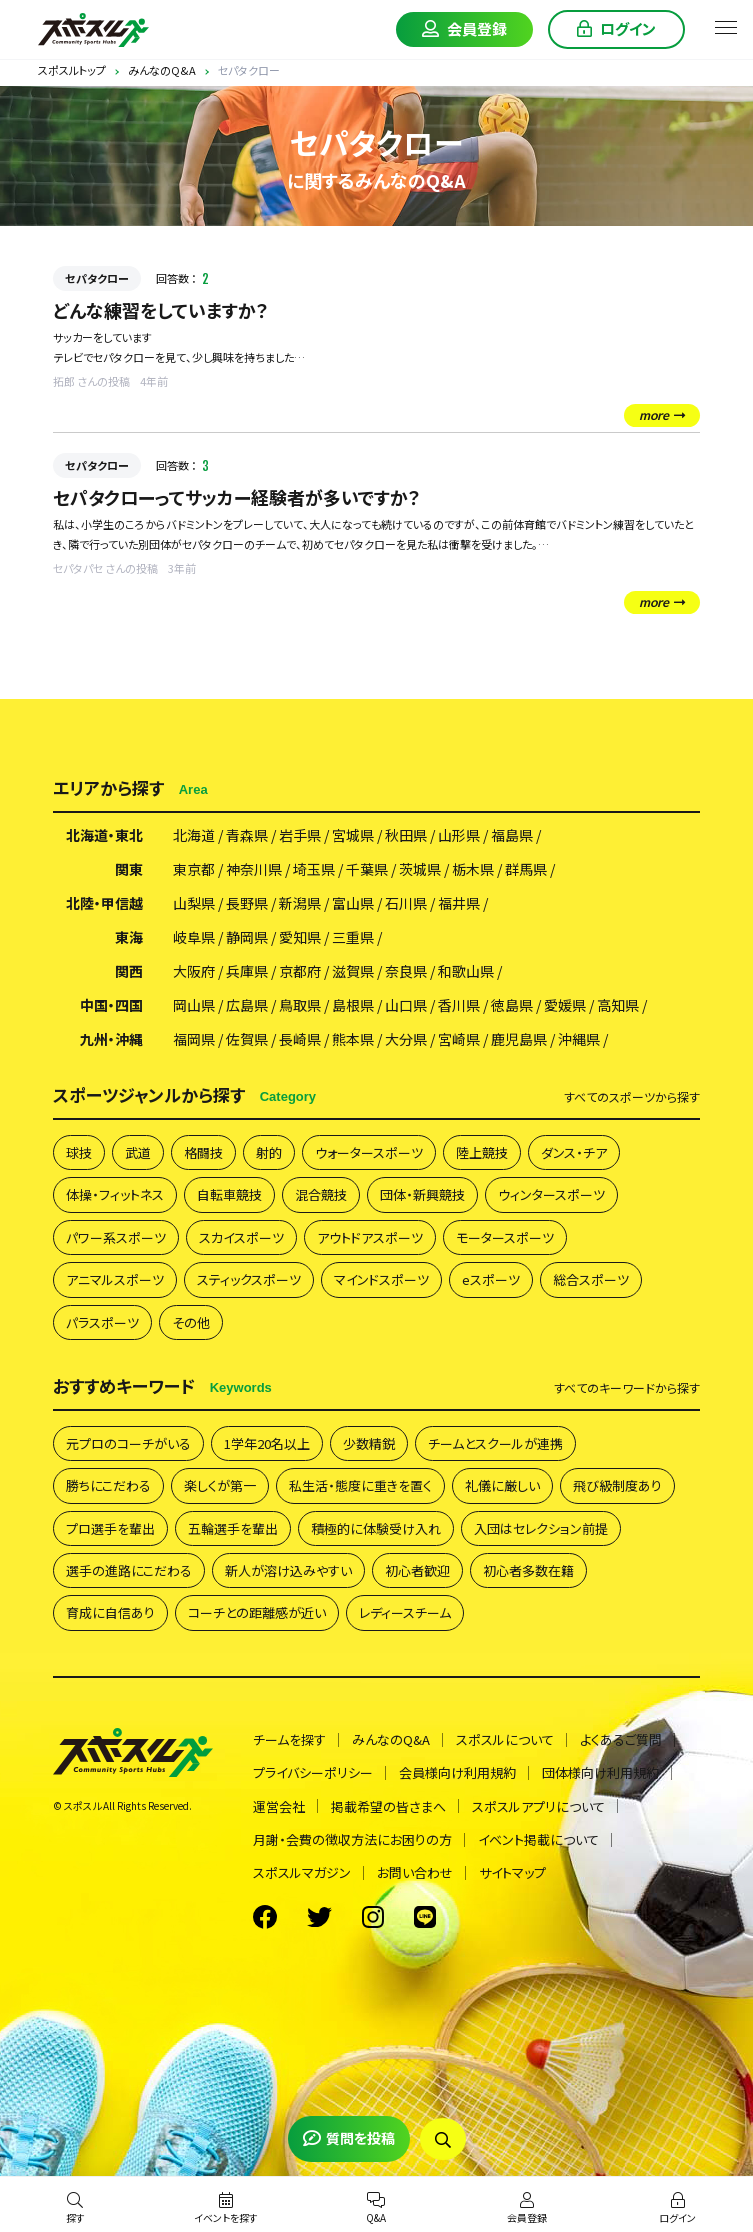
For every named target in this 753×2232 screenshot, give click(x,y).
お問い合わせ (415, 1872)
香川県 (459, 1005)
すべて (632, 1097)
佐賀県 (247, 1039)
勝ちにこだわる (108, 1485)
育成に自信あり (110, 1612)
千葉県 (367, 869)
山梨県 (194, 903)
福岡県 (194, 1039)
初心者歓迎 (417, 1570)
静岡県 (247, 937)
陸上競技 (482, 1152)
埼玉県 (314, 869)
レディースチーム (405, 1612)
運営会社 (279, 1806)
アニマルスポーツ (115, 1279)
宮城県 (353, 835)
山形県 (459, 835)
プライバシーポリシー (313, 1772)
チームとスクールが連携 (495, 1443)
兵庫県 (247, 971)
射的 (269, 1152)
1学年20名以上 (267, 1443)
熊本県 (353, 1039)
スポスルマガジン (302, 1872)
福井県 (459, 903)
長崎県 (300, 1039)
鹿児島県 (519, 1039)
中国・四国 (111, 1005)
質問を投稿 (349, 2138)
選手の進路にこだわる (129, 1570)
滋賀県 (353, 971)
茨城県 (420, 869)
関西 (129, 971)
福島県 (512, 835)
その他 (191, 1322)
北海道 (194, 835)
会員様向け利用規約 (457, 1772)
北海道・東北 (104, 835)
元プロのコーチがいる (128, 1443)
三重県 (353, 937)
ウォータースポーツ (369, 1152)
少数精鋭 (369, 1443)
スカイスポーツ (241, 1237)
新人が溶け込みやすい (288, 1570)
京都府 (300, 971)
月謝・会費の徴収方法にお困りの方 (352, 1839)
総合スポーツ (591, 1279)
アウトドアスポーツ (370, 1237)
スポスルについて (505, 1739)
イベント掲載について (538, 1839)
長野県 (247, 903)
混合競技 (321, 1194)
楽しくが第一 (220, 1485)
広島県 (247, 1005)
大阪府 (194, 971)
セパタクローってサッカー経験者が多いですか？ (237, 497)
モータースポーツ (505, 1237)
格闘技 (203, 1152)
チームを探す (289, 1739)
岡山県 (194, 1005)
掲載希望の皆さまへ (388, 1806)
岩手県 (300, 835)
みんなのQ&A (391, 1739)
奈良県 (406, 971)
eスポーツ (491, 1279)
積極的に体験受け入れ (376, 1528)
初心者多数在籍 (528, 1570)
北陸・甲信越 (104, 903)
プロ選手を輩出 (110, 1528)
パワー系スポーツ (116, 1237)
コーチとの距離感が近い (257, 1612)
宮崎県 (459, 1039)
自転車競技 (229, 1194)
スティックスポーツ (249, 1279)
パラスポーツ (102, 1322)
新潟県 (300, 903)
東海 (129, 937)
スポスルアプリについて (538, 1806)
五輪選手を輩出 (233, 1528)
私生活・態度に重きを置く (360, 1485)
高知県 (618, 1005)
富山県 (353, 903)
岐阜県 (194, 937)
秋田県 (406, 835)
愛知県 (300, 937)
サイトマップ (512, 1872)
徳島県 (512, 1005)
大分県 (406, 1039)
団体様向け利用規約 (600, 1772)
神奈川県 (254, 869)
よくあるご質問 (621, 1739)
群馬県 (526, 869)
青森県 (247, 835)
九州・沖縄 (111, 1039)
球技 (79, 1152)
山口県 (406, 1005)
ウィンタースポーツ (551, 1194)
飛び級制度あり (617, 1485)
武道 (138, 1152)
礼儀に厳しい (502, 1485)
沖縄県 (579, 1039)
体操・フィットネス (115, 1194)
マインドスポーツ (381, 1279)
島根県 (353, 1005)
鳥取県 (300, 1005)
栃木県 (473, 869)
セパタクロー (97, 278)
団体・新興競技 (422, 1194)
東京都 (194, 869)
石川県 (406, 903)
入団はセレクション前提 (541, 1528)
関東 (129, 869)
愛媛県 (565, 1005)
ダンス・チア (574, 1152)
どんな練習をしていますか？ (161, 310)
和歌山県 (466, 971)
